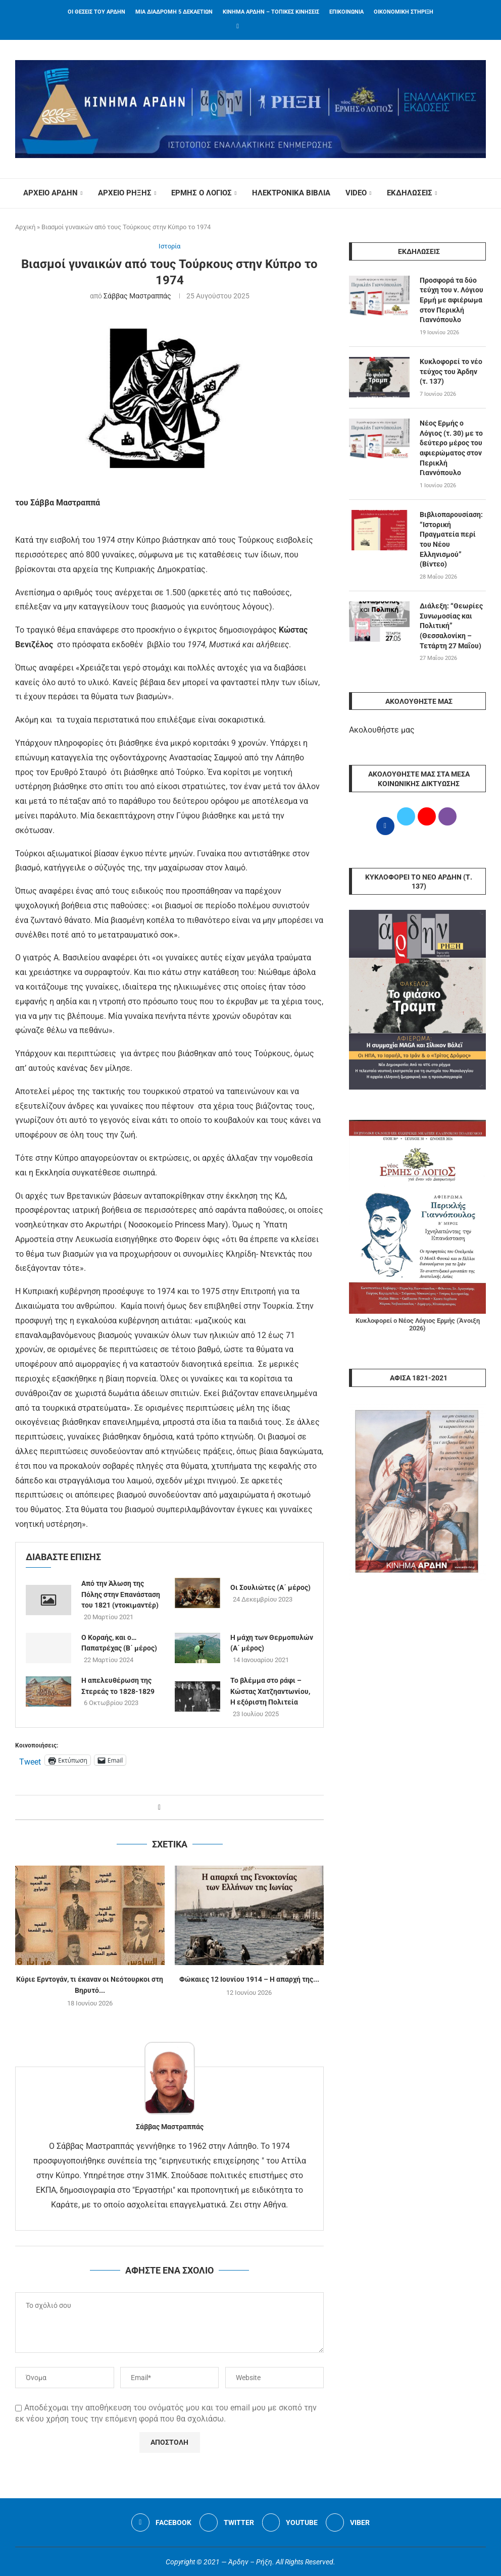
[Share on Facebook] (159, 1807)
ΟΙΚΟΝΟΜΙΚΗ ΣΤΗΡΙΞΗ (403, 12)
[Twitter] (226, 2522)
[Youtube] (290, 2522)
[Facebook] (237, 26)
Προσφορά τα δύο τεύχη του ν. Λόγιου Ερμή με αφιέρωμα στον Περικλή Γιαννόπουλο (451, 300)
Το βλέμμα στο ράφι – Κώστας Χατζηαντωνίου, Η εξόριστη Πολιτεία (270, 1691)
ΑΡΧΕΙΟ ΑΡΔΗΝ (50, 192)
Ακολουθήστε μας (382, 729)
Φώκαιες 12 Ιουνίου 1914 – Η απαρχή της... (249, 1980)
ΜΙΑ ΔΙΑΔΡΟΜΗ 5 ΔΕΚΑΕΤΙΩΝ (174, 12)
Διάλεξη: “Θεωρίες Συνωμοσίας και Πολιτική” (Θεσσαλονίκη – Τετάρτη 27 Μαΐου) (451, 624)
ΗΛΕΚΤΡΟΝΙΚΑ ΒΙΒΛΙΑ (291, 192)
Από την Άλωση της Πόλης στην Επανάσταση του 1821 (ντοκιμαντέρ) (120, 1594)
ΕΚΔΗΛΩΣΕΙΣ (409, 192)
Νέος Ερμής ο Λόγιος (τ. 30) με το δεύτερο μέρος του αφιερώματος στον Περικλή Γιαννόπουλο (451, 447)
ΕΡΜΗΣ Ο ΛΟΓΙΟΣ (201, 192)
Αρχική (25, 227)
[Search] (481, 193)
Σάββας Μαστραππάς (137, 296)
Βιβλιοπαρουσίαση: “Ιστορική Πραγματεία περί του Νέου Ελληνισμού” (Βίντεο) (451, 538)
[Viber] (348, 2522)
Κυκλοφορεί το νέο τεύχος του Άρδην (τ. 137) (451, 371)
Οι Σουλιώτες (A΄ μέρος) (270, 1588)
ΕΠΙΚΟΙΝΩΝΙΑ (346, 12)
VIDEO (355, 192)
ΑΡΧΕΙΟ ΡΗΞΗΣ (124, 192)
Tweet (30, 1760)
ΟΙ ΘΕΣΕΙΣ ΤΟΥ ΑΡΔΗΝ (96, 12)
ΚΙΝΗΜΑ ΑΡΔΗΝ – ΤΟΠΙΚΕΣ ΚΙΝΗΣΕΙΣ (271, 12)
